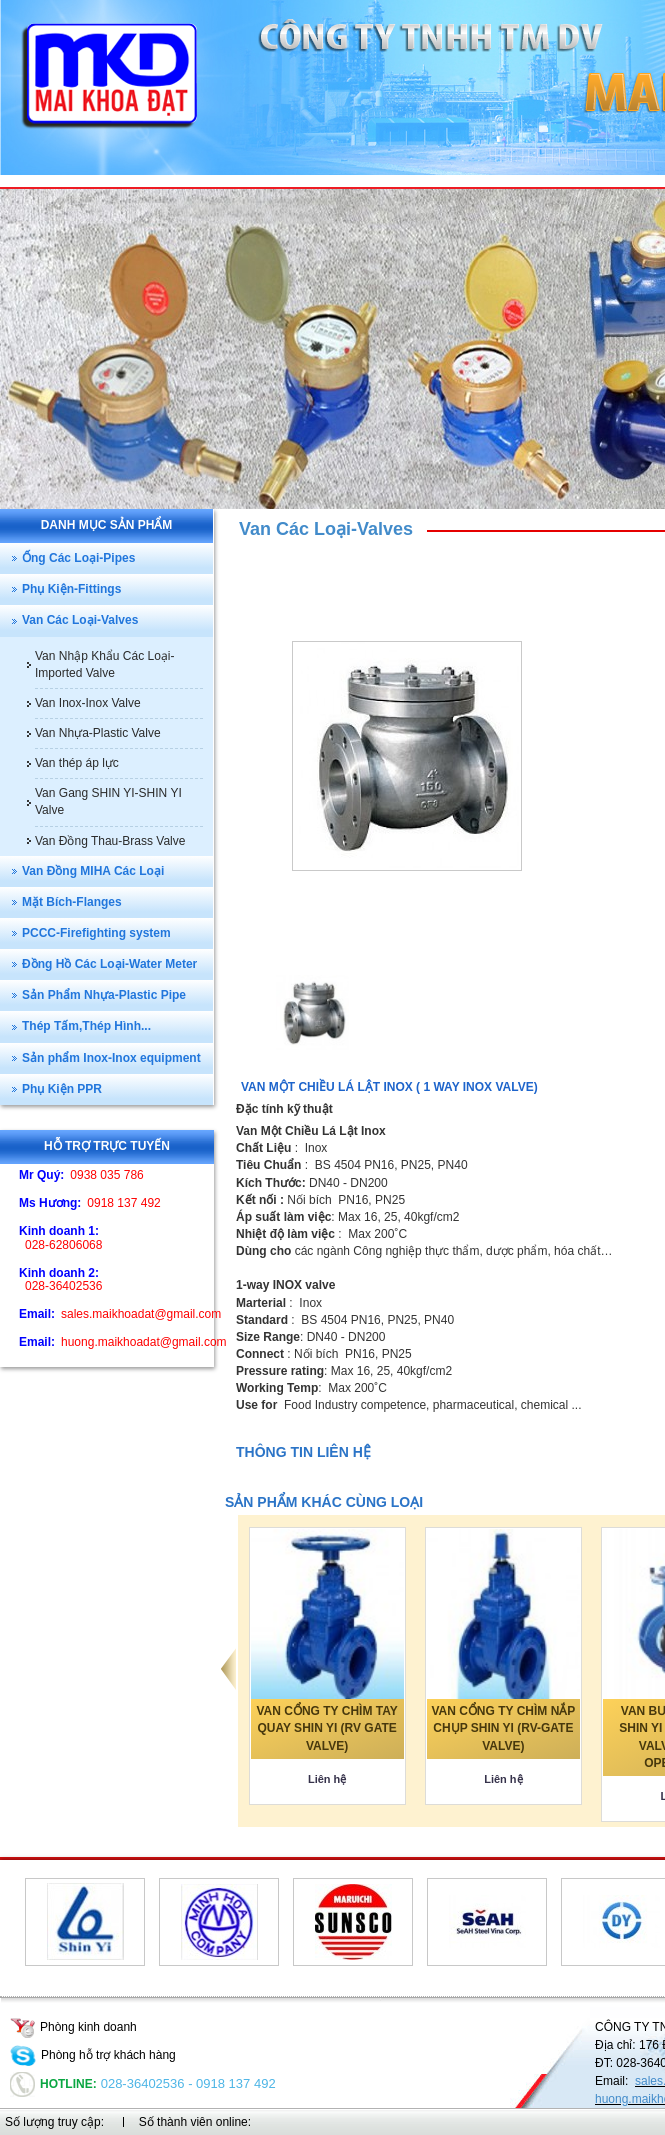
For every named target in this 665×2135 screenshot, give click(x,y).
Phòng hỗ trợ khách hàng (93, 2055)
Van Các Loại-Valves (326, 529)
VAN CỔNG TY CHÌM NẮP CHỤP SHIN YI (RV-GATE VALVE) (503, 1728)
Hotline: (53, 2084)
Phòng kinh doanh (73, 2027)
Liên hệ (327, 1779)
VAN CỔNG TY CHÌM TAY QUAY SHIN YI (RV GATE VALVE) (327, 1728)
